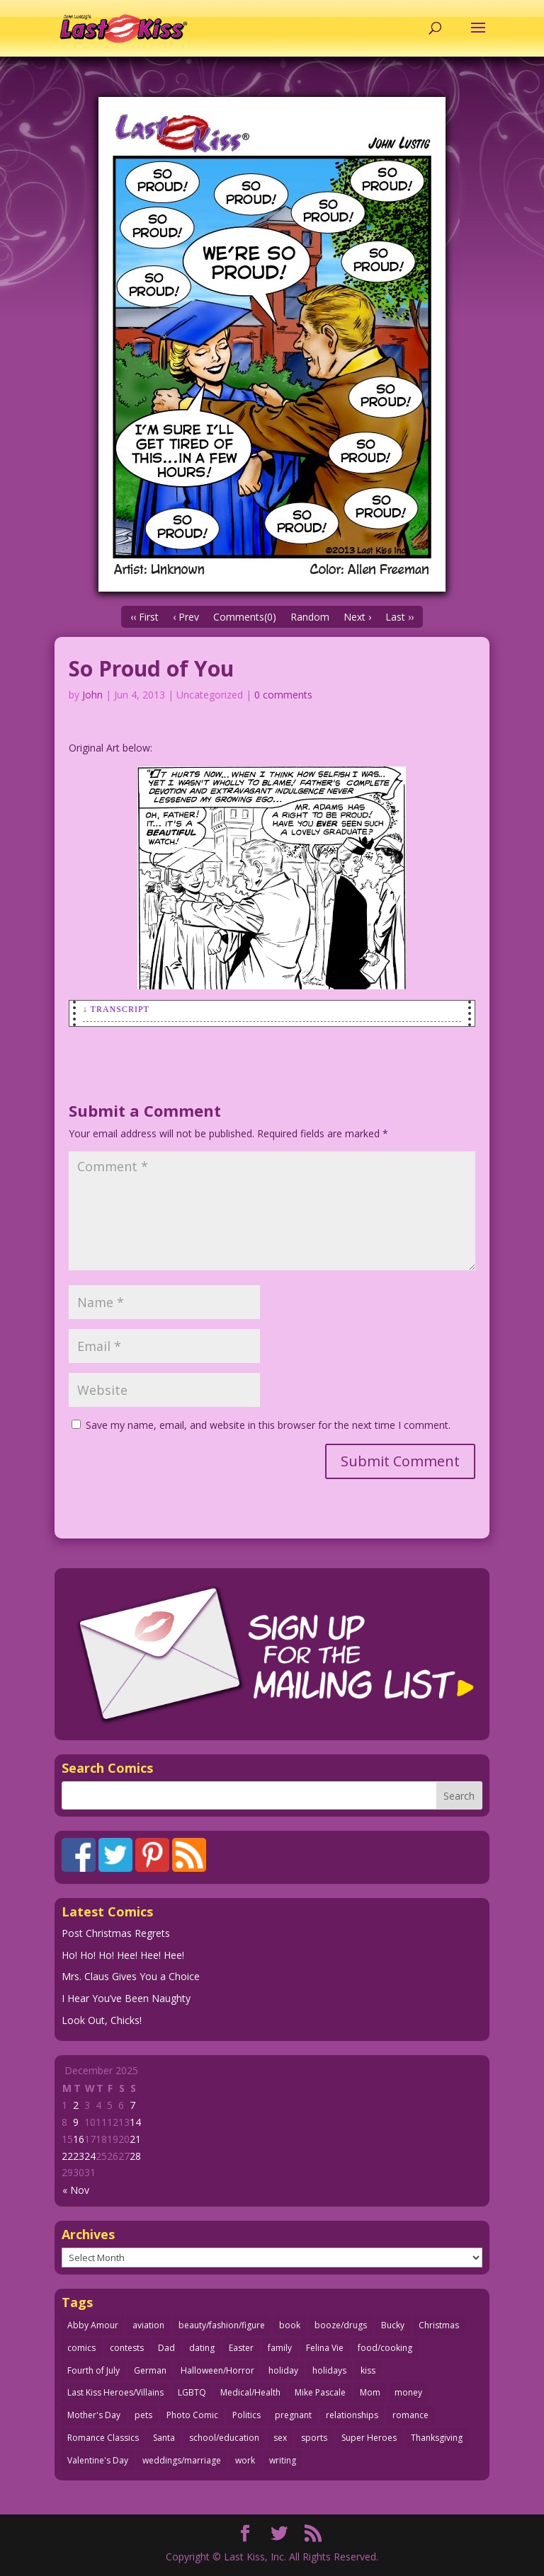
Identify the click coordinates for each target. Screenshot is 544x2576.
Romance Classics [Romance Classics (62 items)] (103, 2438)
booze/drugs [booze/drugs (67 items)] (340, 2325)
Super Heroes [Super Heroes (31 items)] (369, 2438)
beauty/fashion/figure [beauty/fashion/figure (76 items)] (221, 2325)
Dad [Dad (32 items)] (166, 2348)
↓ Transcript (116, 1009)
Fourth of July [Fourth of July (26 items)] (93, 2370)
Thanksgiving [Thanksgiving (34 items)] (437, 2438)
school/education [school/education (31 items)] (224, 2438)
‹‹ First (144, 616)
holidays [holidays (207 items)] (329, 2370)
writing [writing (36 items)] (282, 2460)
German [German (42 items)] (150, 2370)
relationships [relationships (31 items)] (352, 2415)
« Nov (75, 2190)
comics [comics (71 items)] (81, 2348)
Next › (357, 616)
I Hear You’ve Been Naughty (126, 1998)
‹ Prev (186, 616)
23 (78, 2156)
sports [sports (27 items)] (314, 2438)
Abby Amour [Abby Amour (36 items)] (92, 2325)
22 (67, 2156)
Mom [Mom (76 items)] (370, 2392)
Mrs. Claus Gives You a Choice (131, 1976)
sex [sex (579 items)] (280, 2438)
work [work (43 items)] (245, 2460)
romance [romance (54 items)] (410, 2415)
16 (78, 2139)
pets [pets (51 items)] (143, 2415)
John (92, 694)
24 (90, 2156)
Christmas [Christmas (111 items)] (439, 2325)
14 (135, 2122)
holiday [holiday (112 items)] (283, 2370)
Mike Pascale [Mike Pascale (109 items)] (320, 2392)
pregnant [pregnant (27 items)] (293, 2415)
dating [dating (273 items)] (202, 2348)
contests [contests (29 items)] (127, 2348)
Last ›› (399, 616)
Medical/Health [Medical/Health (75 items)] (250, 2392)
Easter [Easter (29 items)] (241, 2348)
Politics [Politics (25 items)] (246, 2415)
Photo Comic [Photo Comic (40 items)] (192, 2415)
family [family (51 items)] (280, 2348)
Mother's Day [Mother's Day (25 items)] (93, 2415)
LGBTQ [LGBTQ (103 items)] (192, 2392)
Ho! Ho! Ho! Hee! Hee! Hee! (123, 1955)
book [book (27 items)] (289, 2325)
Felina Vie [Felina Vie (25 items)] (325, 2348)
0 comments (283, 694)
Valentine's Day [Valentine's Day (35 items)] (97, 2460)
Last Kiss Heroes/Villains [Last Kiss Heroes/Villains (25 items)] (115, 2392)
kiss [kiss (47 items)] (368, 2370)
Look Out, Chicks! (102, 2020)
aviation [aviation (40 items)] (148, 2325)
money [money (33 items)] (408, 2392)
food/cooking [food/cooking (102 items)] (385, 2348)
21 (135, 2139)
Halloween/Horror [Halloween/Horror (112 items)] (217, 2370)
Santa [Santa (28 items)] (164, 2438)
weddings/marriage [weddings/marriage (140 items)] (181, 2460)
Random (309, 616)
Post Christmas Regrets (116, 1933)
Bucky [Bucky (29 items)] (392, 2325)
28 (135, 2156)
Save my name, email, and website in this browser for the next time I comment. (268, 1425)
